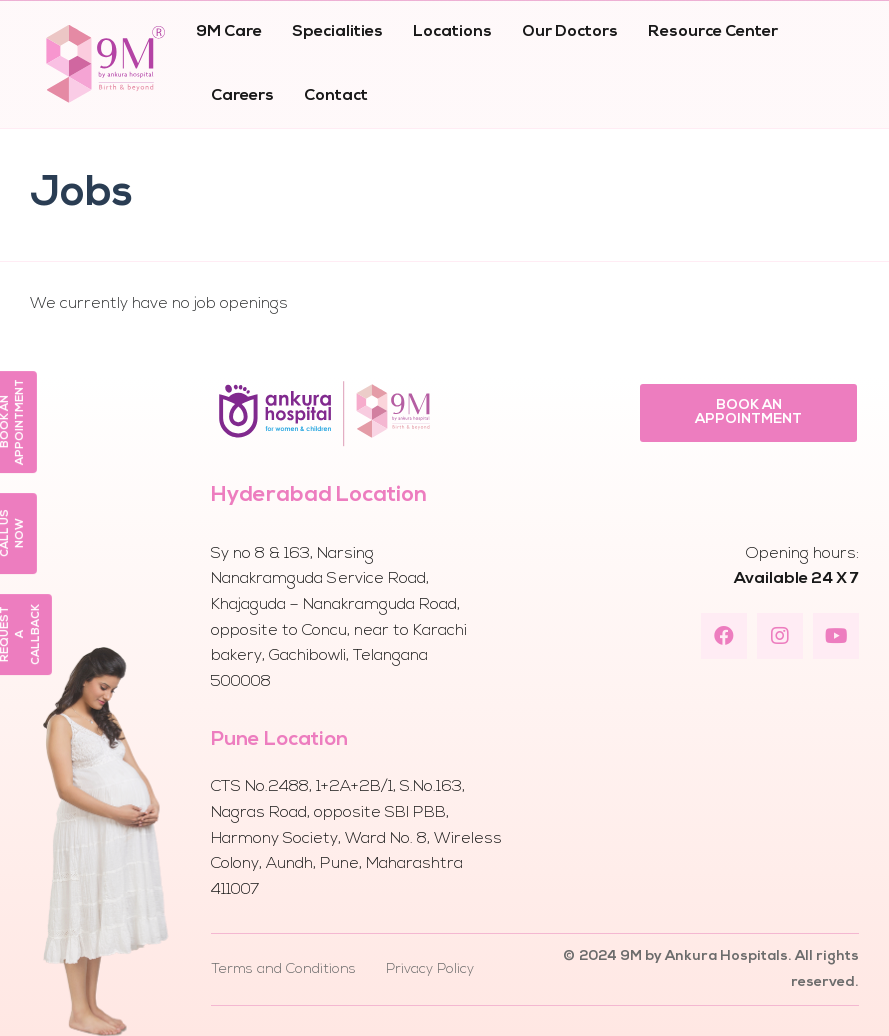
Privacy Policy (430, 969)
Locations (452, 32)
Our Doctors (570, 32)
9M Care (229, 32)
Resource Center (713, 32)
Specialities (337, 32)
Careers (242, 96)
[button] (748, 413)
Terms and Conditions (283, 969)
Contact (336, 96)
